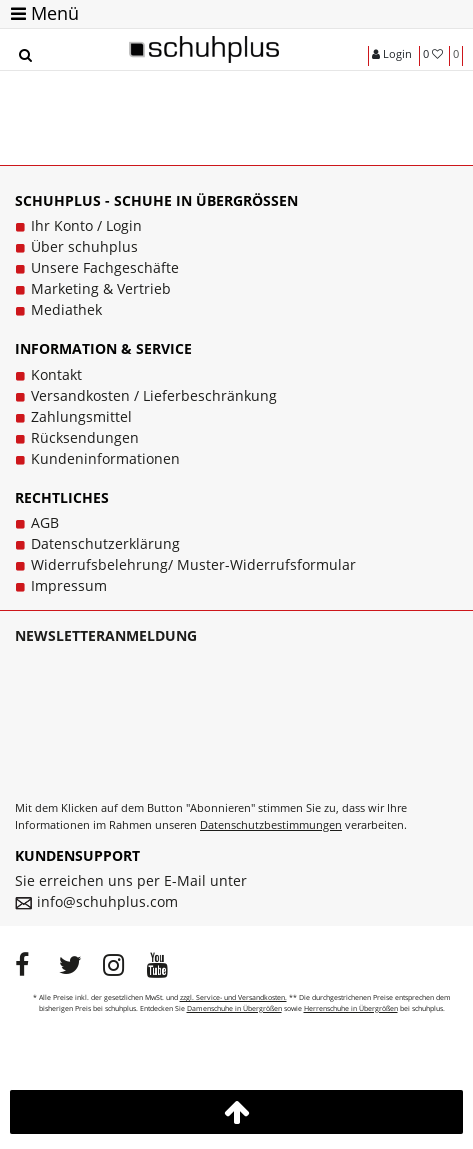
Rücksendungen (85, 437)
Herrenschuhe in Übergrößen (351, 1008)
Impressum (69, 585)
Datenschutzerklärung (105, 543)
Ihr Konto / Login (86, 225)
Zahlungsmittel (81, 416)
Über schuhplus (84, 246)
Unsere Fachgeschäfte (105, 267)
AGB (45, 522)
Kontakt (56, 374)
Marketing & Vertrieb (101, 288)
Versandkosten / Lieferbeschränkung (154, 395)
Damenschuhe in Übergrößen (234, 1008)
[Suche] (25, 55)
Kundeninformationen (105, 458)
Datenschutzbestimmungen (271, 824)
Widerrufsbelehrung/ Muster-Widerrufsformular (193, 564)
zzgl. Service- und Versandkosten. (233, 997)
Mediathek (66, 309)
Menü (45, 13)
